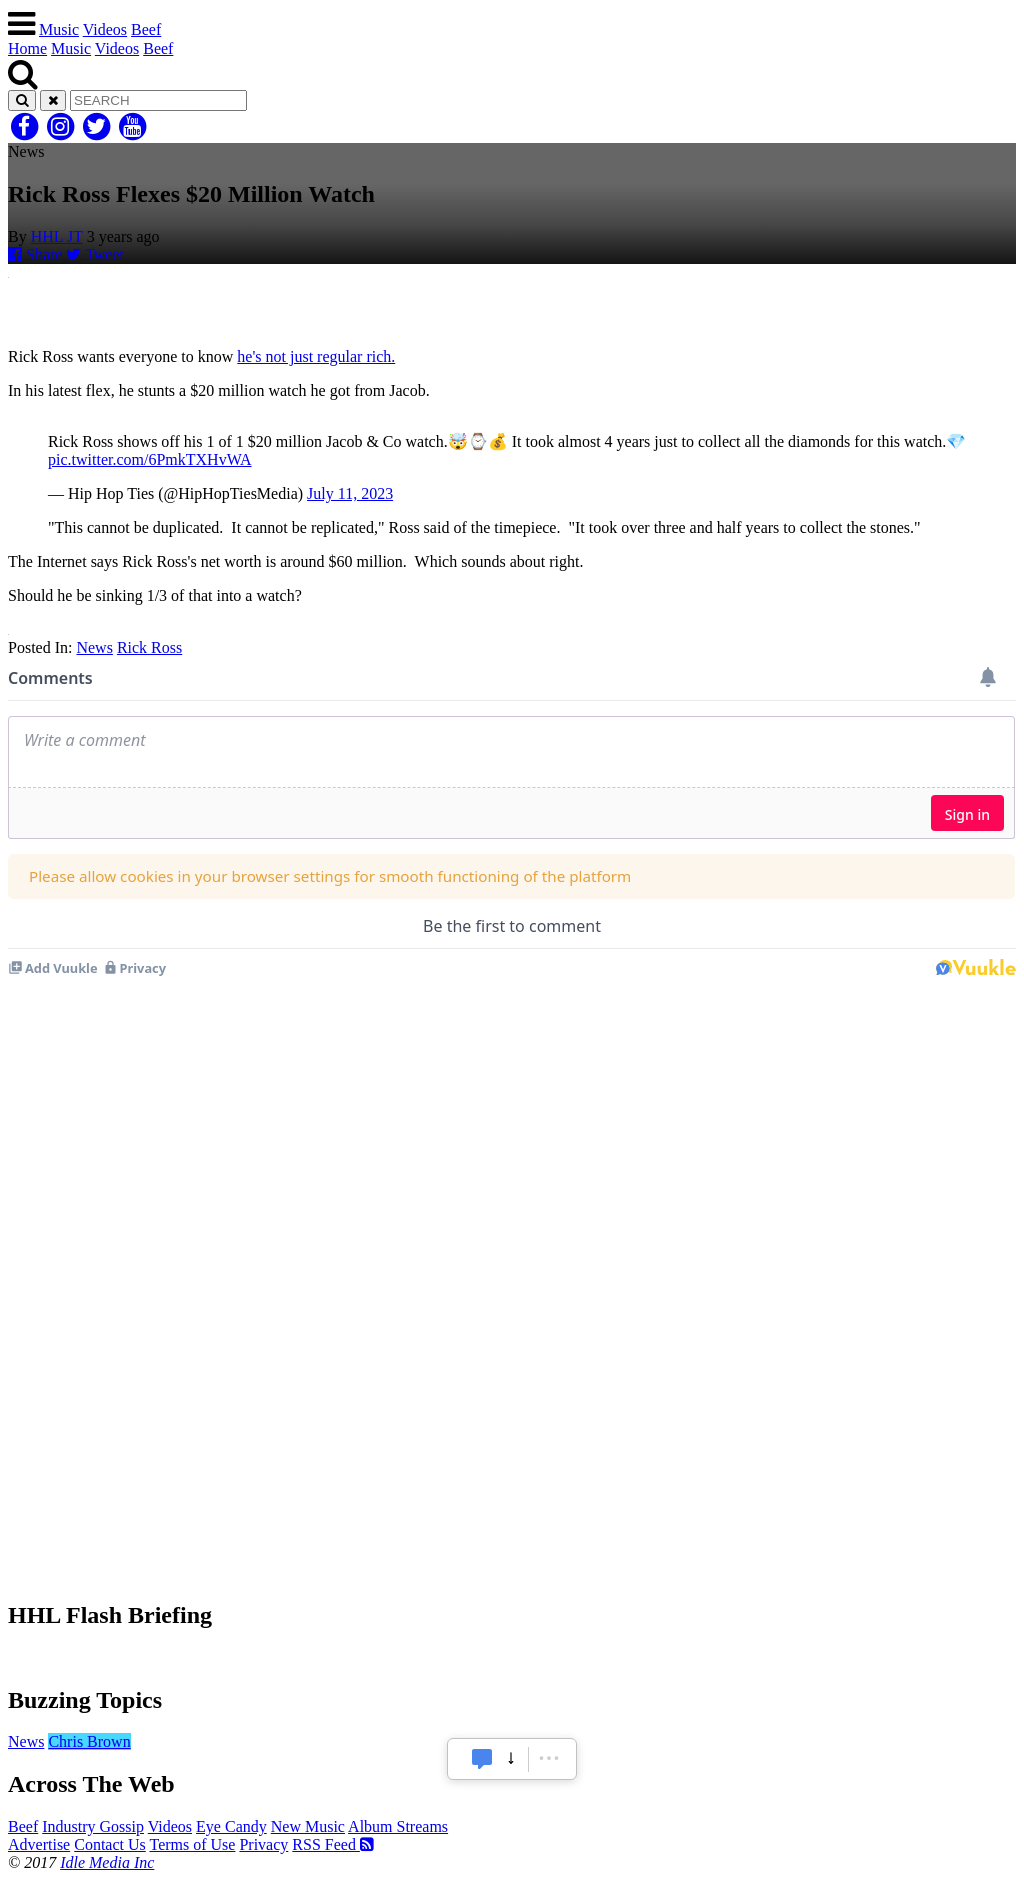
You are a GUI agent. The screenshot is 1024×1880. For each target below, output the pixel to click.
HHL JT (57, 236)
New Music (308, 1826)
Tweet (95, 254)
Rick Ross (149, 647)
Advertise (39, 1844)
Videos (105, 29)
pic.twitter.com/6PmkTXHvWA (150, 459)
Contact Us (110, 1844)
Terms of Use (192, 1844)
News (94, 647)
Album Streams (398, 1826)
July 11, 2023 (350, 493)
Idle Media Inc (107, 1862)
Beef (146, 29)
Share (35, 254)
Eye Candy (231, 1826)
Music (59, 29)
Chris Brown (89, 1741)
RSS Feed (333, 1844)
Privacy (263, 1844)
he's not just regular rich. (316, 356)
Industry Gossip (93, 1826)
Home (27, 48)
